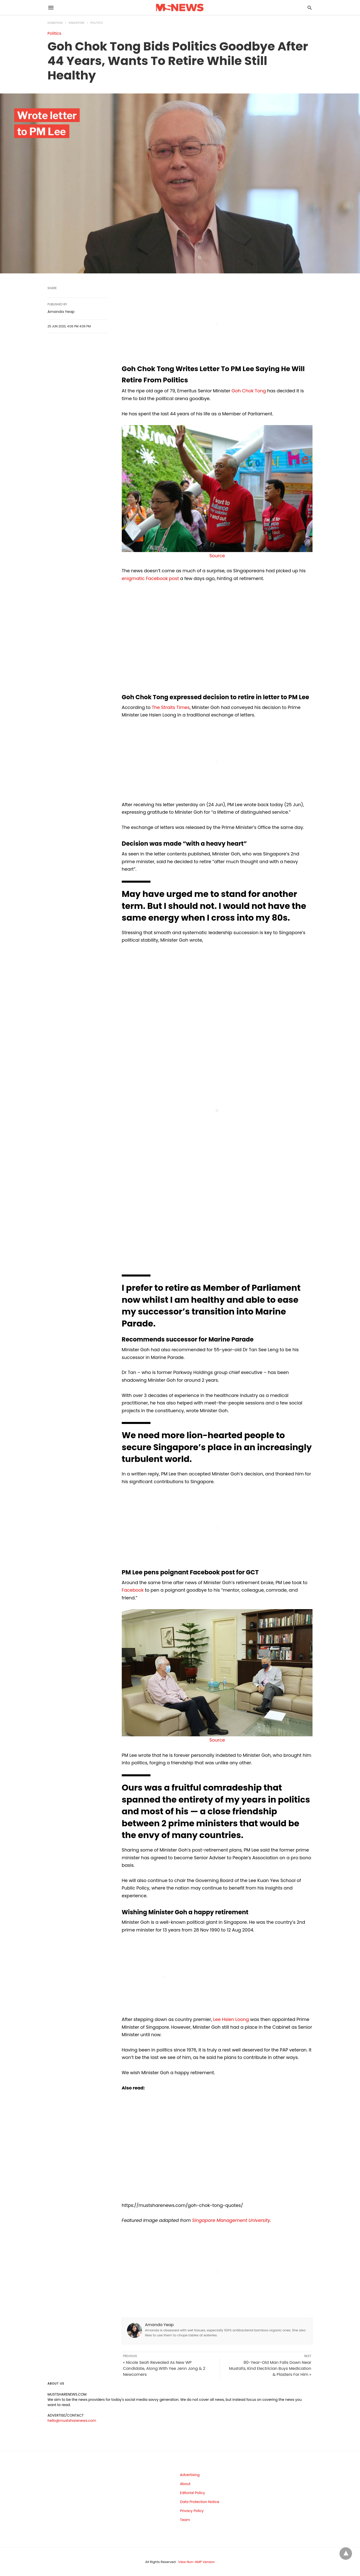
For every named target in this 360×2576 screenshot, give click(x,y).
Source (217, 556)
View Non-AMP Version (196, 2562)
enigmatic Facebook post (150, 578)
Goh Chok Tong (249, 391)
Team (185, 2519)
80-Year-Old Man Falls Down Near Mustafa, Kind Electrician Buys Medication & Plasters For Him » (270, 2368)
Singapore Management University (231, 2220)
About (185, 2483)
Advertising (190, 2474)
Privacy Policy (192, 2510)
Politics (96, 23)
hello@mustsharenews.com (72, 2420)
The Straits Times (171, 707)
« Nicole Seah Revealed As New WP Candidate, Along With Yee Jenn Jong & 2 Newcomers (164, 2368)
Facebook (133, 1590)
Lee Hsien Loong (231, 2019)
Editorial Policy (192, 2492)
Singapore (77, 23)
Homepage (55, 23)
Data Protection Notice (199, 2501)
